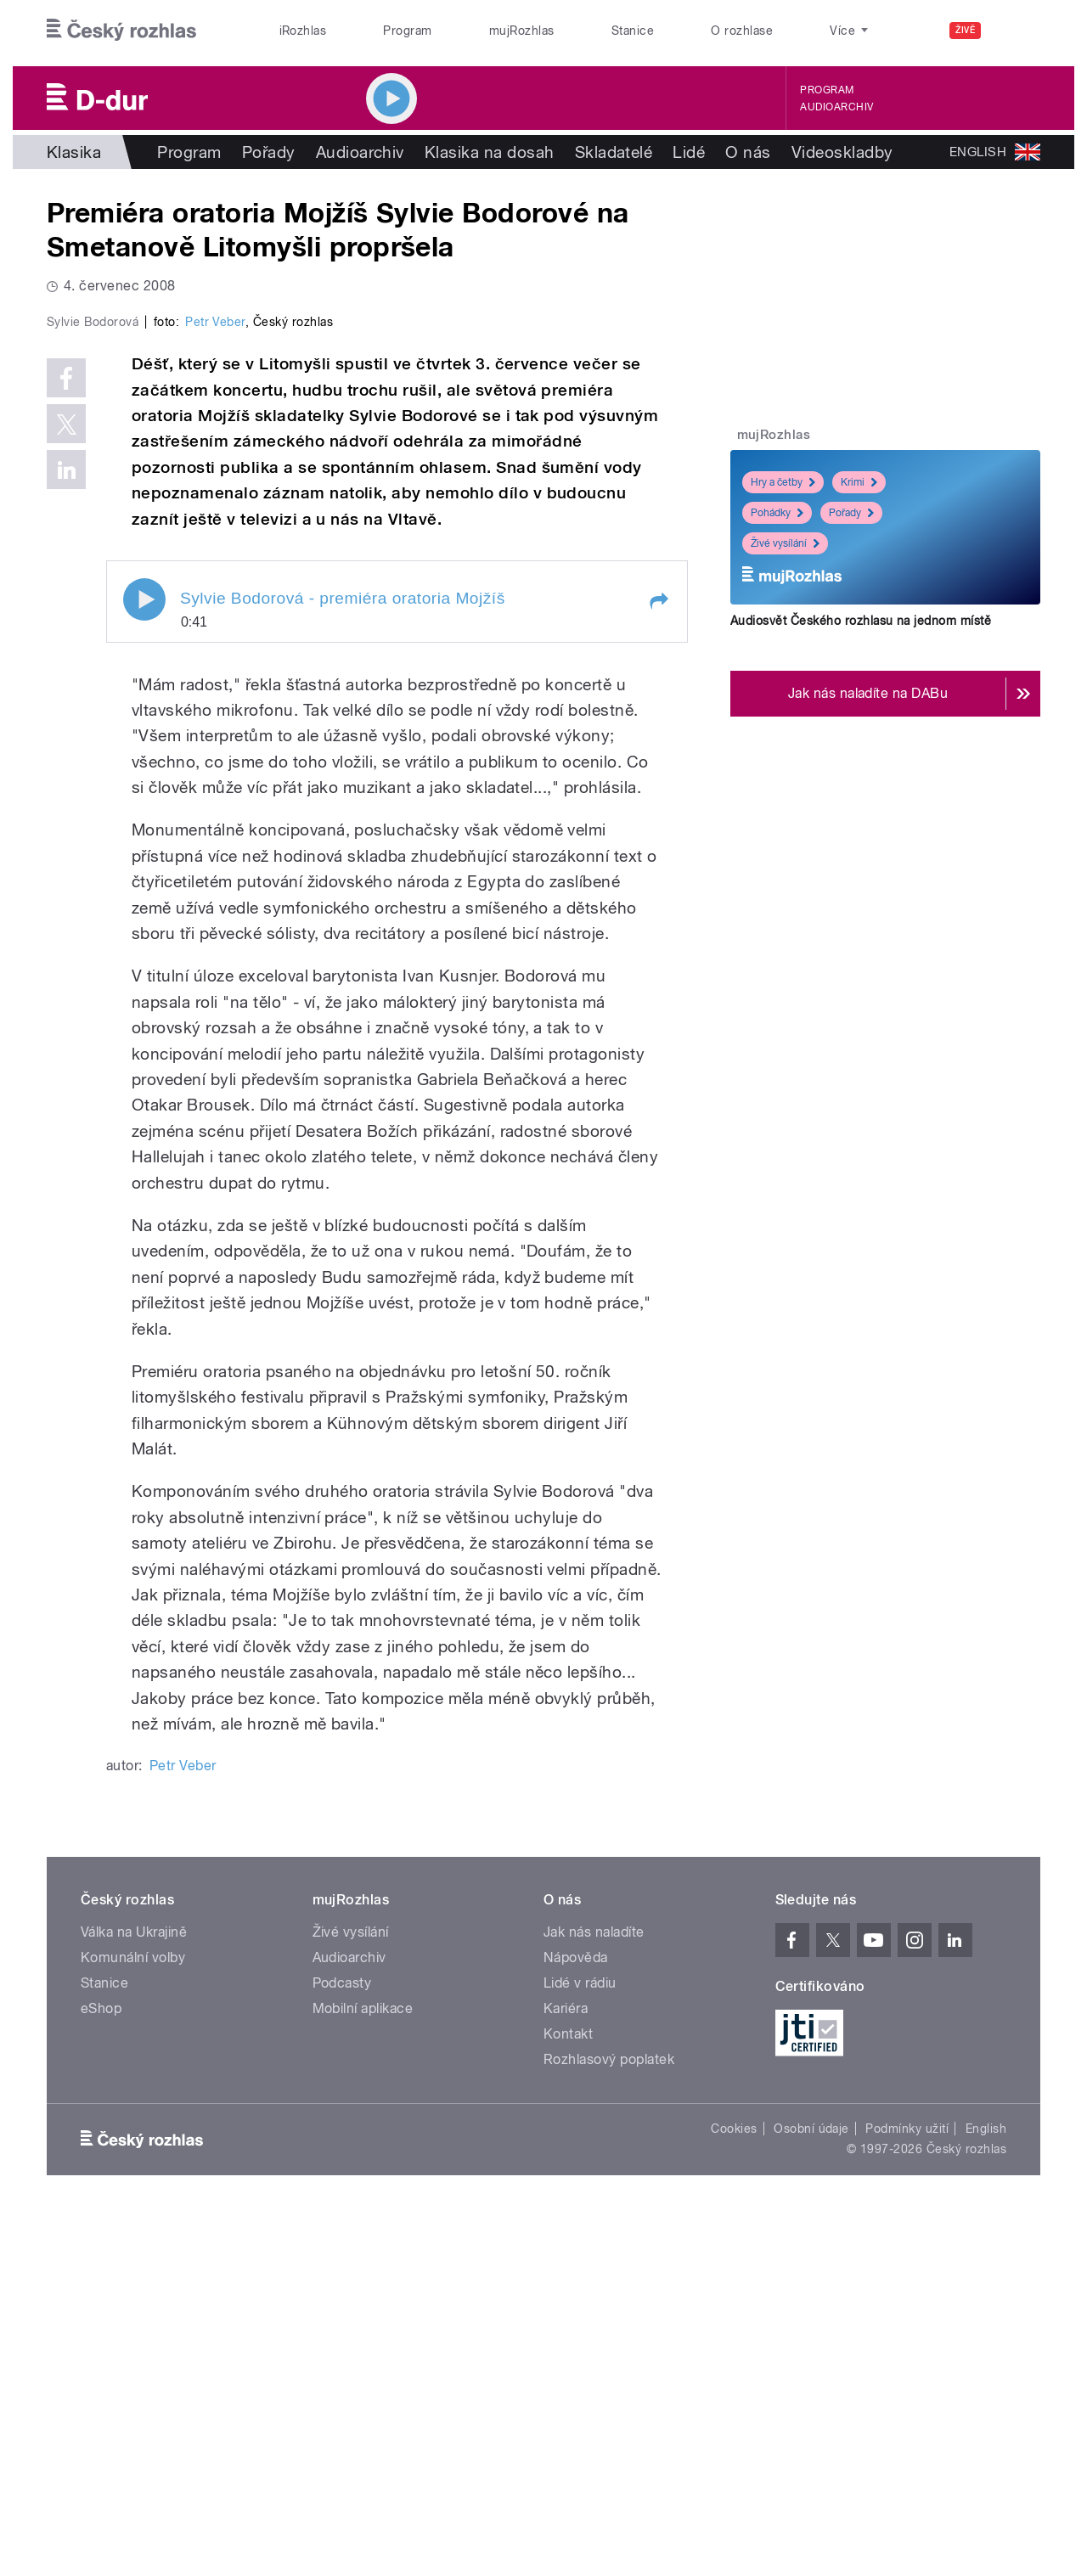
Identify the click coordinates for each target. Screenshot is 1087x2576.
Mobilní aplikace (363, 2369)
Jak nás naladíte (594, 2293)
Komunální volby (133, 2318)
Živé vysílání (785, 543)
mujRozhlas (522, 30)
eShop (101, 2369)
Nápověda (576, 2318)
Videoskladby (842, 152)
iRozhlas (303, 30)
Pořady (269, 152)
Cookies (734, 2489)
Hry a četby (783, 482)
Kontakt (568, 2395)
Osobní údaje (811, 2489)
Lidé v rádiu (580, 2344)
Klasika (74, 152)
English (986, 2489)
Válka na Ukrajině (134, 2293)
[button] (658, 962)
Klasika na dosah (490, 152)
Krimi (859, 482)
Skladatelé (614, 152)
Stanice (632, 30)
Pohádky (777, 513)
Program (407, 30)
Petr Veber (215, 682)
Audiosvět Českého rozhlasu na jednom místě (860, 620)
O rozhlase (742, 30)
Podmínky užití (907, 2489)
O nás (747, 152)
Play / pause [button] (144, 960)
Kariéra (566, 2369)
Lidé (689, 152)
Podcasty (342, 2344)
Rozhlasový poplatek (609, 2420)
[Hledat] (1017, 30)
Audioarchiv (836, 107)
